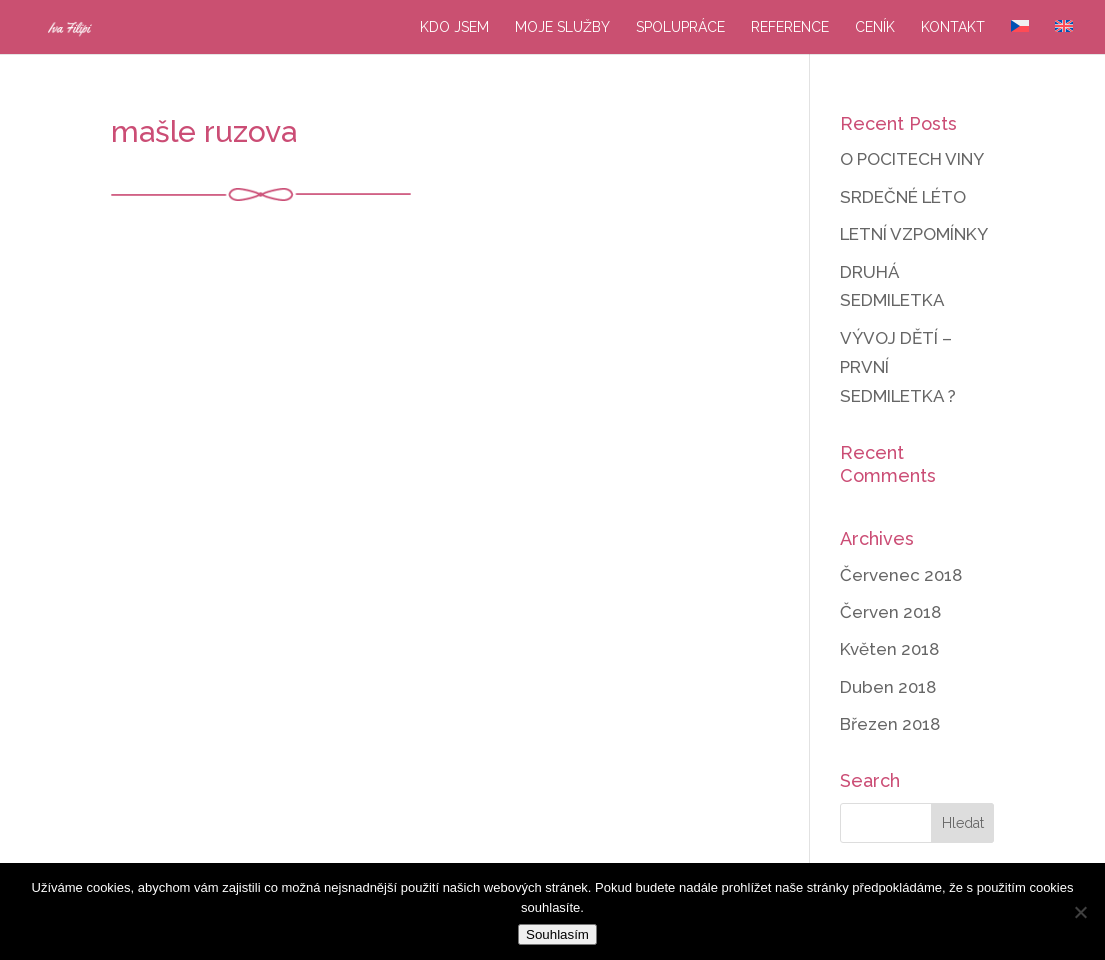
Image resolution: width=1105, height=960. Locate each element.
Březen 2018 (890, 724)
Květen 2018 (889, 649)
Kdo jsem (454, 27)
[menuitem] (1020, 37)
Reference (790, 27)
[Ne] (1080, 912)
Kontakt (953, 27)
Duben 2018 (888, 687)
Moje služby (562, 27)
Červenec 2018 (901, 575)
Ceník (875, 27)
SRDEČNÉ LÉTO (903, 197)
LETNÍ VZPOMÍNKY (914, 234)
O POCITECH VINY (912, 159)
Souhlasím (557, 934)
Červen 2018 (890, 612)
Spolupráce (680, 27)
